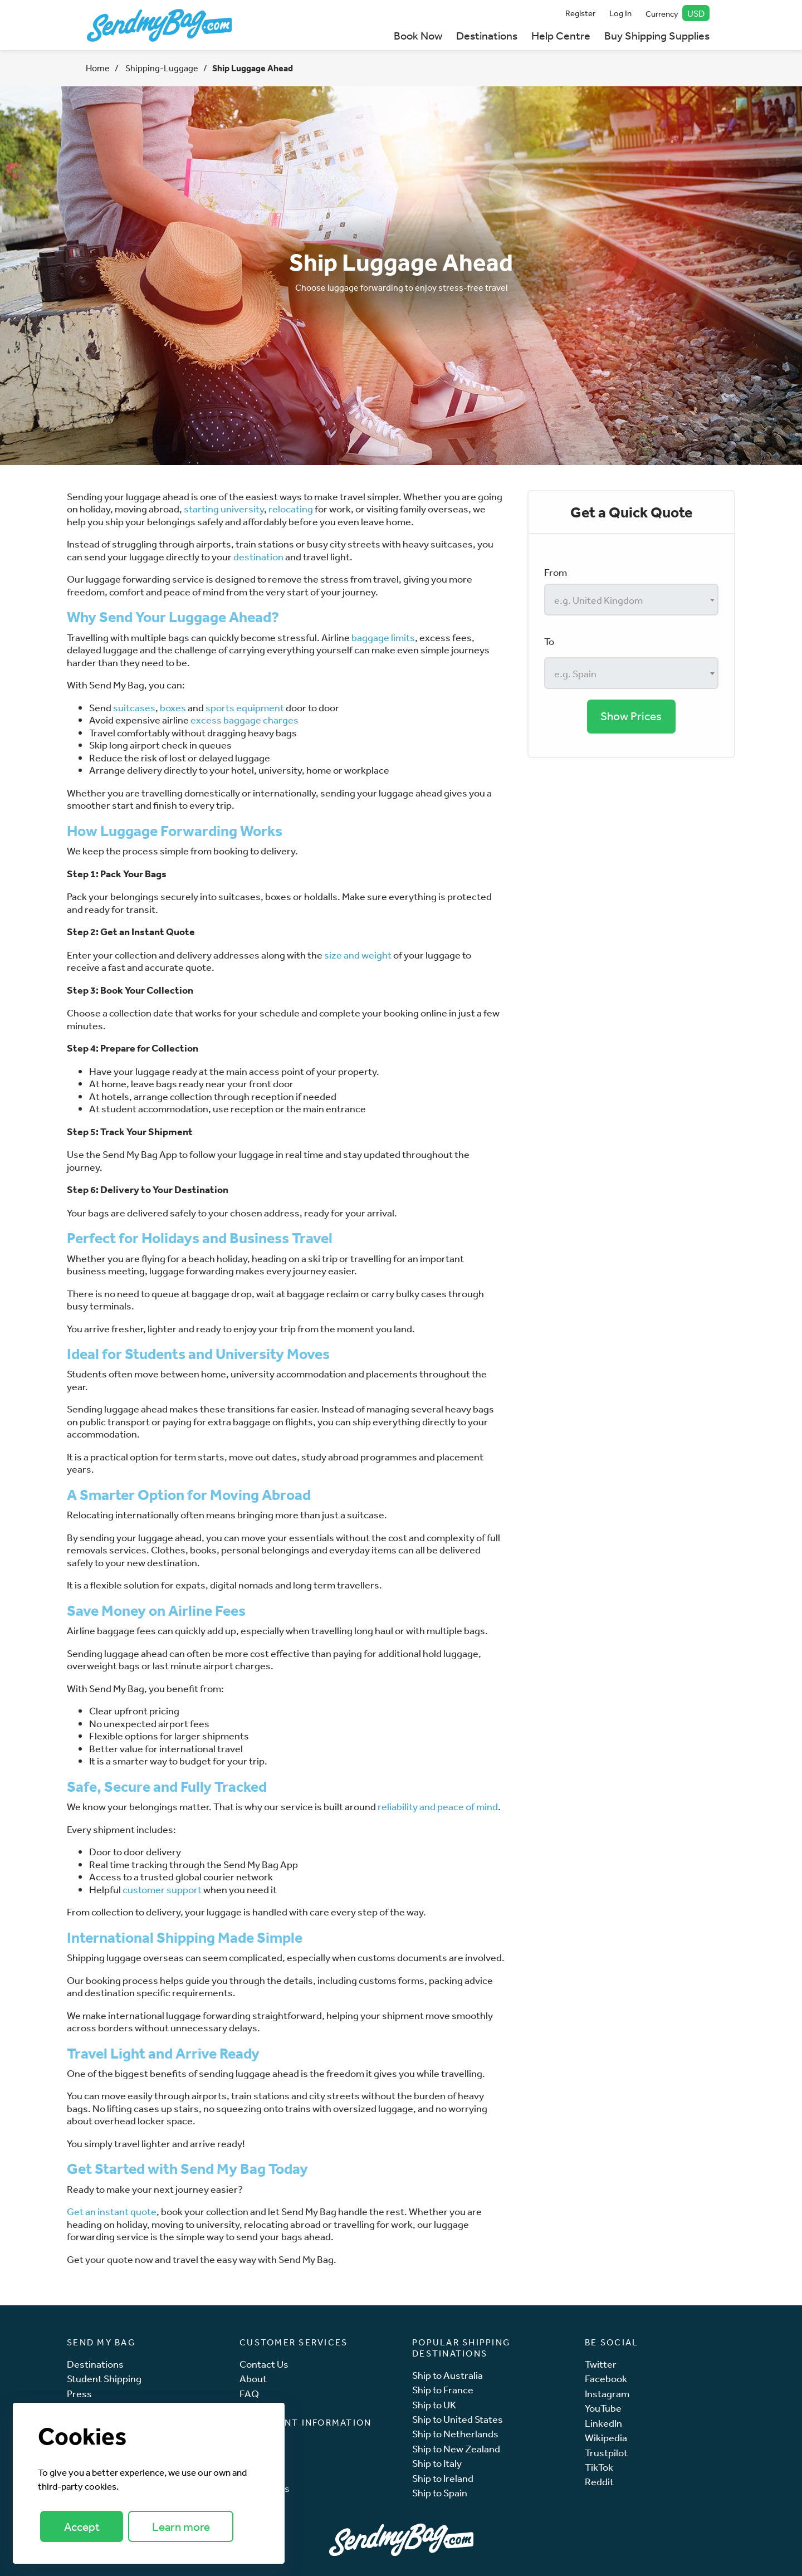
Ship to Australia (447, 2375)
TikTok (599, 2467)
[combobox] (631, 599)
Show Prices (631, 716)
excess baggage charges (244, 719)
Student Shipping (104, 2378)
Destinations (486, 35)
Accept (82, 2527)
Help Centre (560, 35)
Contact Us (263, 2364)
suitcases (134, 707)
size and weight (358, 955)
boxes (173, 707)
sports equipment (245, 707)
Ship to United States (457, 2419)
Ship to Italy (437, 2463)
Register (580, 13)
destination (258, 556)
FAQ (249, 2393)
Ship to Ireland (442, 2478)
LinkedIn (603, 2423)
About (253, 2378)
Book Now (418, 35)
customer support (162, 1889)
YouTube (603, 2408)
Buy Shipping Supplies (657, 35)
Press (79, 2393)
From (555, 572)
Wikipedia (606, 2437)
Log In (620, 13)
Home (98, 68)
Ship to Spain (439, 2493)
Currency (677, 13)
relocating (290, 508)
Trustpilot (606, 2452)
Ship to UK (434, 2405)
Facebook (606, 2378)
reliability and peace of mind (438, 1806)
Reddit (599, 2481)
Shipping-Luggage (161, 68)
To (549, 641)
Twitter (601, 2364)
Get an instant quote (112, 2211)
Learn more (181, 2527)
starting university (224, 508)
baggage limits (383, 637)
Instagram (607, 2393)
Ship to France (442, 2390)
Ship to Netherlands (455, 2434)
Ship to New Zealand (456, 2449)
